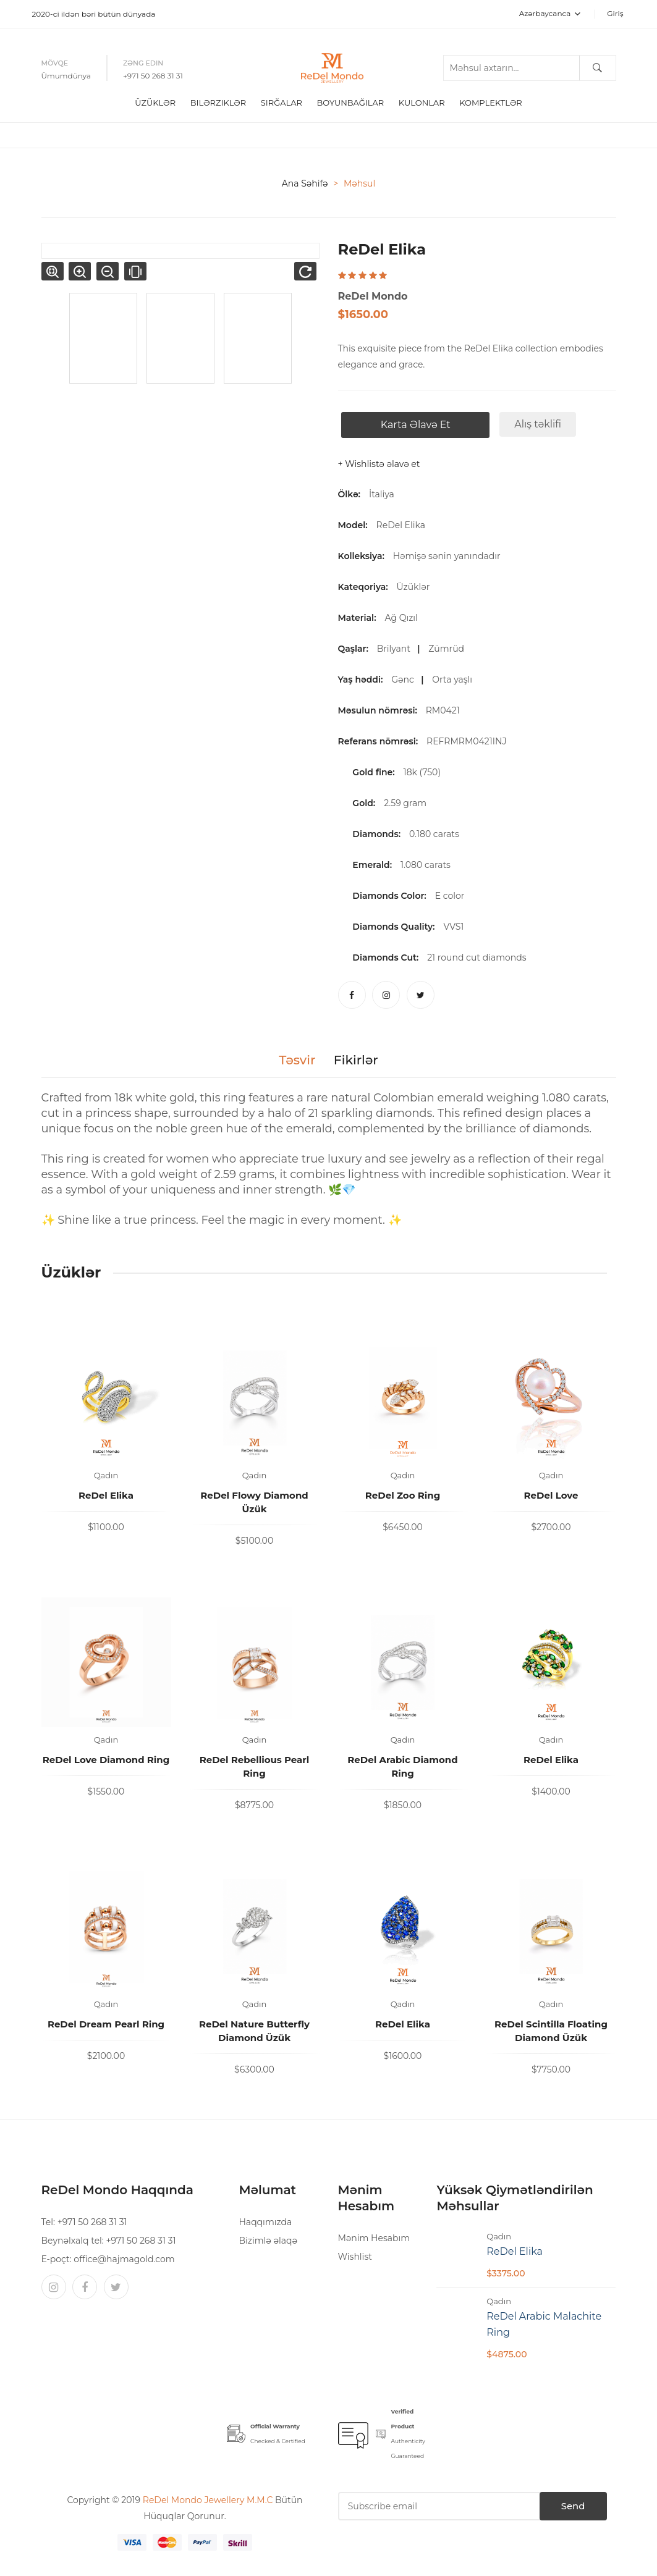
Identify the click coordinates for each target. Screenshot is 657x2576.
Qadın (106, 1472)
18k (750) (422, 769)
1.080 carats (426, 861)
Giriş (615, 13)
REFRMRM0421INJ (468, 738)
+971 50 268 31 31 (153, 73)
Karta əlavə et (412, 421)
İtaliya (381, 491)
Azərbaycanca (549, 13)
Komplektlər (490, 99)
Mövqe (55, 61)
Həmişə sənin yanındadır (449, 552)
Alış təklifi (534, 421)
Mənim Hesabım (373, 2235)
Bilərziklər (218, 99)
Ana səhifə (305, 180)
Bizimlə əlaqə (268, 2237)
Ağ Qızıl (403, 614)
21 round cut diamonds (477, 954)
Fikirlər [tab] (360, 1057)
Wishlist (354, 2253)
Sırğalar (281, 99)
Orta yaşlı (454, 676)
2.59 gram (405, 800)
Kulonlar (422, 99)
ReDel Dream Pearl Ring (106, 2021)
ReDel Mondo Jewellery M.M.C (209, 2496)
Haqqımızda (265, 2219)
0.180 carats (434, 830)
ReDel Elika (400, 522)
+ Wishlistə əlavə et (379, 460)
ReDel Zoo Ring (402, 1492)
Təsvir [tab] (291, 1057)
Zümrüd (448, 645)
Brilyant (396, 645)
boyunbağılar (350, 99)
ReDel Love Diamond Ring (106, 1756)
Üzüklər (155, 99)
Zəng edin (143, 61)
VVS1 (453, 923)
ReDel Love (551, 1492)
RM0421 (445, 707)
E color (450, 892)
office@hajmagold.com (124, 2256)
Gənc (404, 676)
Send (557, 2503)
